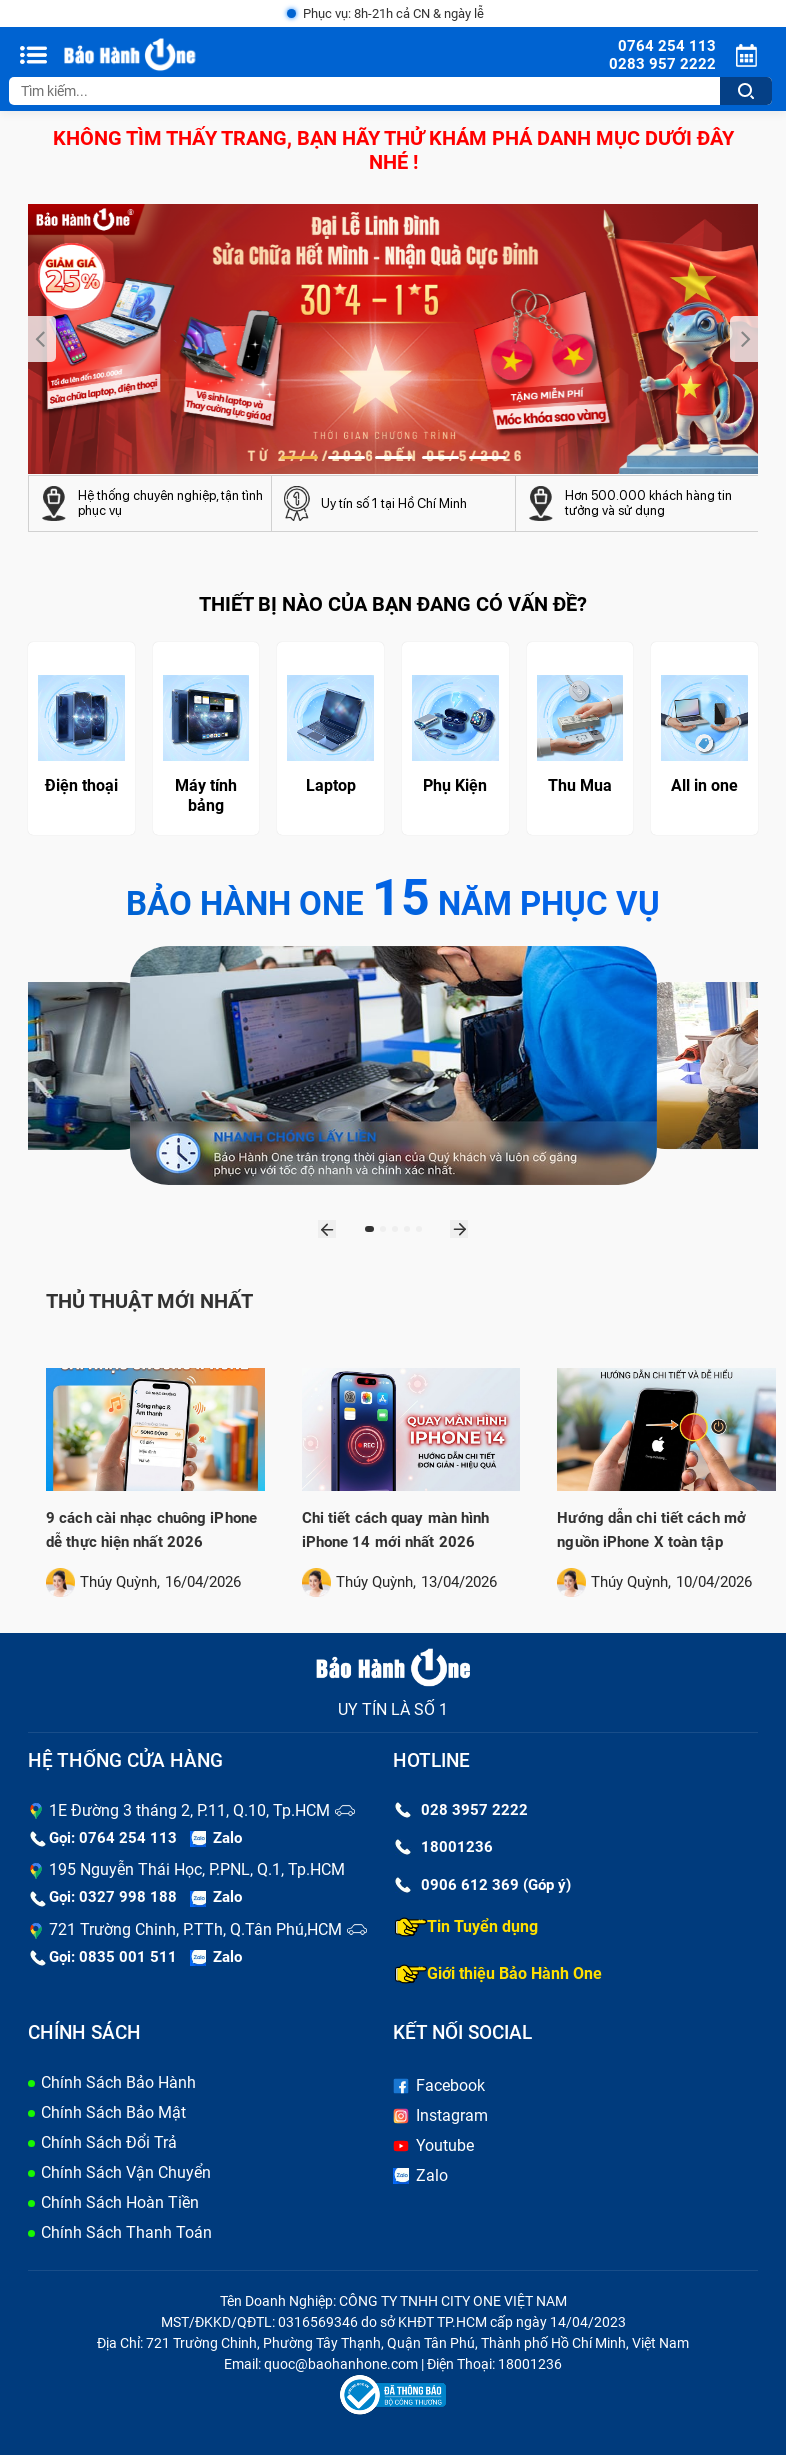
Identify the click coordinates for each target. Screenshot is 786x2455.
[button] (299, 457)
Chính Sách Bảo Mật (113, 2112)
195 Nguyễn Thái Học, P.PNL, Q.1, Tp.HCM (197, 1869)
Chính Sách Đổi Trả (109, 2142)
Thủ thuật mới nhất (149, 1301)
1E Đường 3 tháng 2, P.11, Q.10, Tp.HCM (189, 1810)
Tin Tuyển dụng (466, 1927)
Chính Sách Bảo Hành (118, 2082)
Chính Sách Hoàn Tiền (120, 2202)
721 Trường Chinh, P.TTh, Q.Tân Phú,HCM (195, 1929)
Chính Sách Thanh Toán (126, 2232)
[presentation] (42, 339)
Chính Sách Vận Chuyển (126, 2172)
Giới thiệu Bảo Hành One (498, 1974)
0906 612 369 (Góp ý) (483, 1885)
